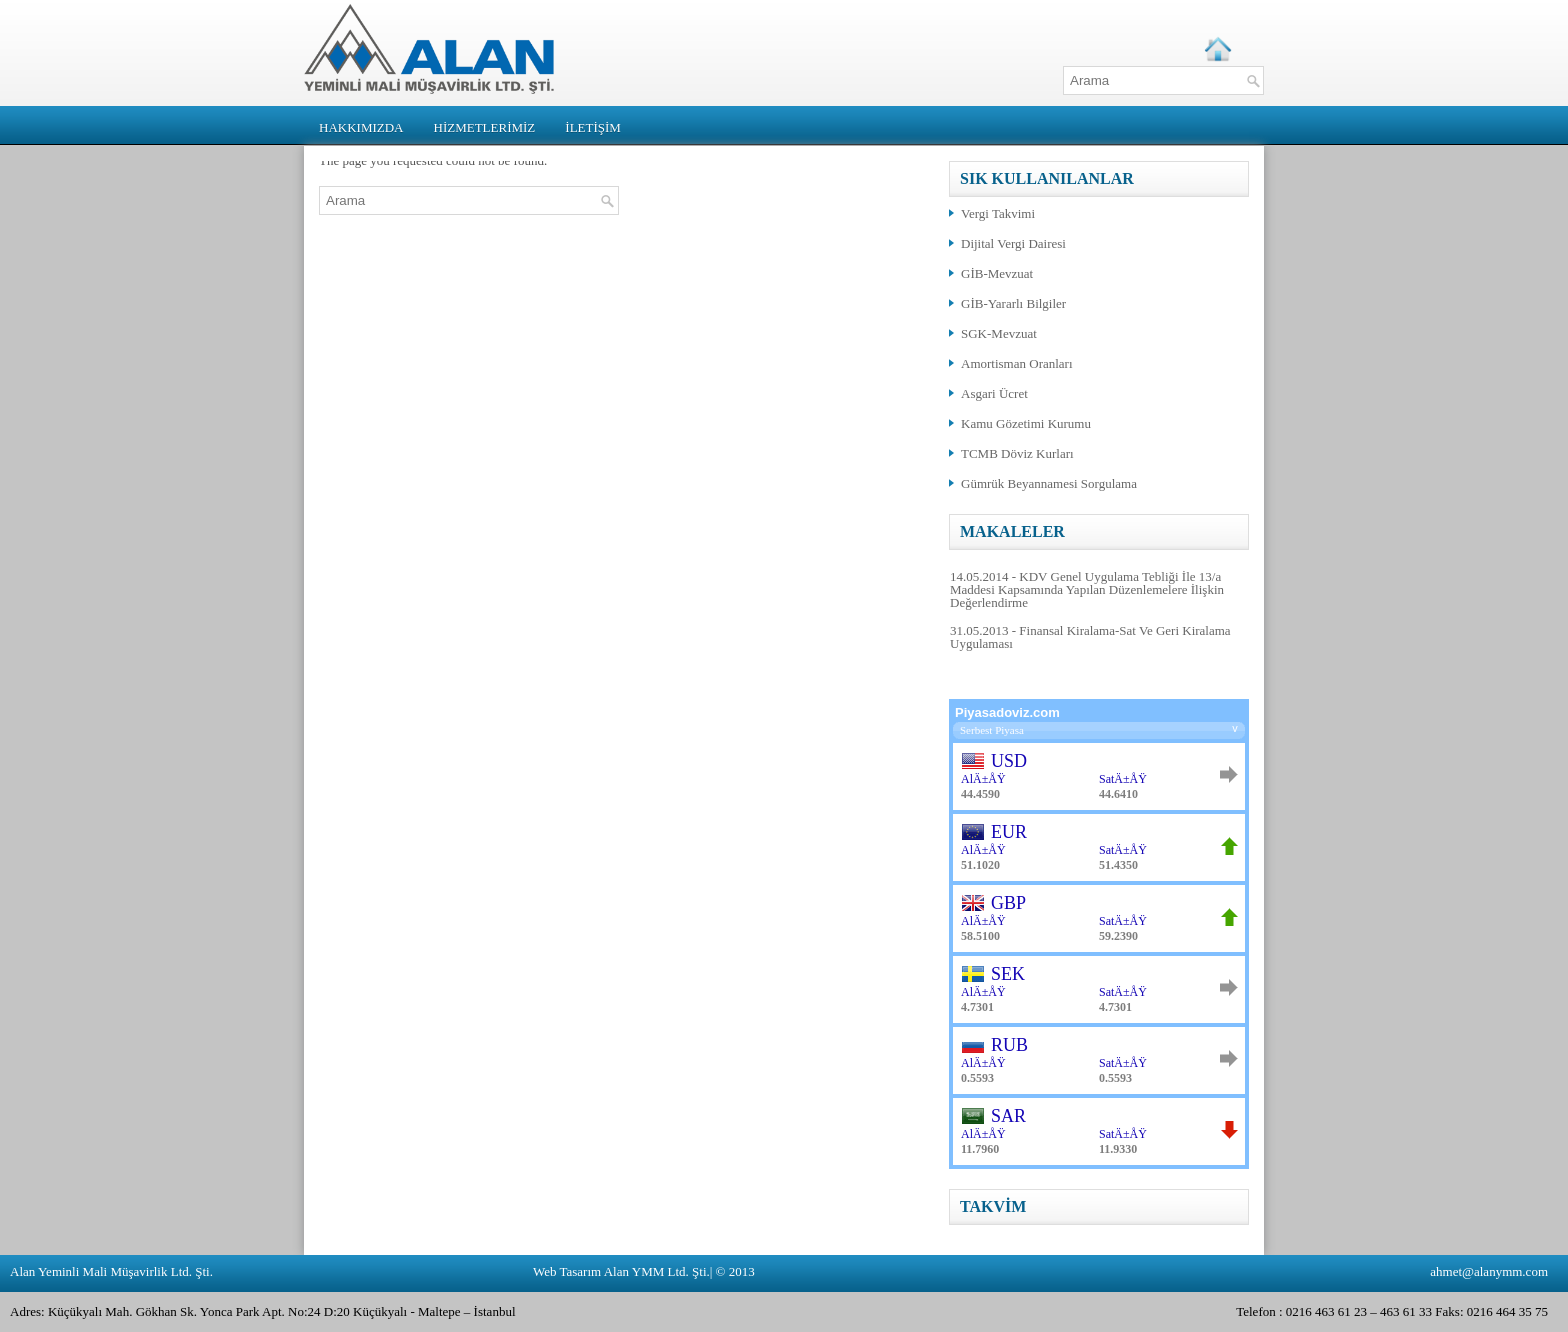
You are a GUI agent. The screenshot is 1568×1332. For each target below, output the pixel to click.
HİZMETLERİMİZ (485, 127)
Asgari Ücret (994, 393)
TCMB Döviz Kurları (1017, 453)
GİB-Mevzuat (997, 273)
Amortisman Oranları (1017, 363)
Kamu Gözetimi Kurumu (1026, 423)
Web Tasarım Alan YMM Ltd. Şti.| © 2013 (644, 1271)
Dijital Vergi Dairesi (1013, 243)
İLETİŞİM (593, 127)
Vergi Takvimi (998, 213)
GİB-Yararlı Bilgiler (1013, 303)
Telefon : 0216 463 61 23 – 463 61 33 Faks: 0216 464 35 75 (1392, 1311)
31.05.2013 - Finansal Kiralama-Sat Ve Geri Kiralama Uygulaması (1090, 637)
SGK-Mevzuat (999, 333)
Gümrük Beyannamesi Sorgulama (1049, 483)
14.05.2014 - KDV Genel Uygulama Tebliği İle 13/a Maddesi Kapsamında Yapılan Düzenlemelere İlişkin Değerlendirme (1087, 589)
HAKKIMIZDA (361, 127)
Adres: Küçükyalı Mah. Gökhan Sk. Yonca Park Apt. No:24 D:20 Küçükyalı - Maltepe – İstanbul (263, 1311)
